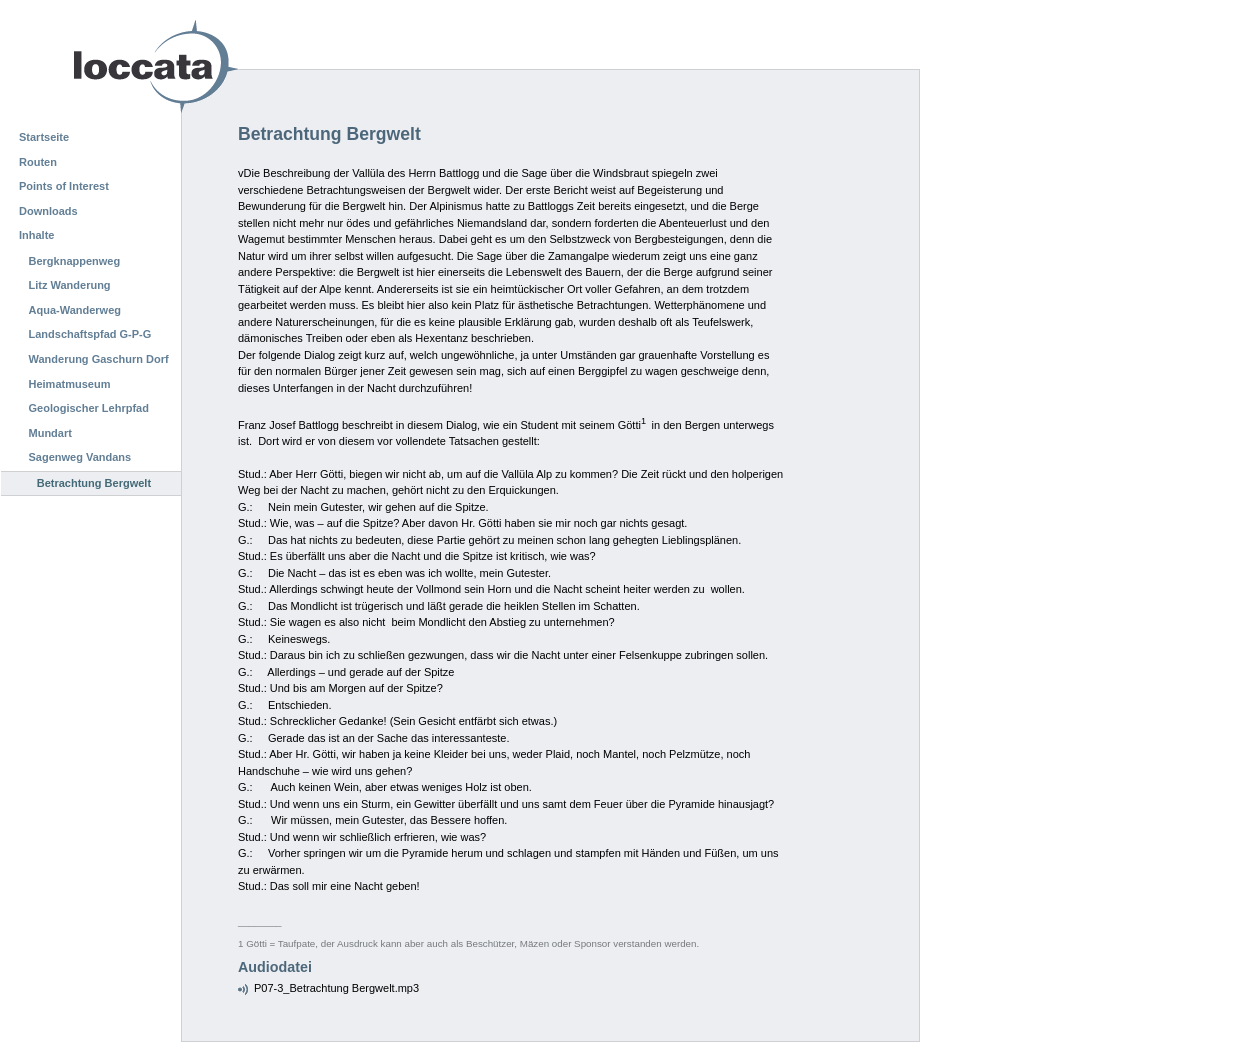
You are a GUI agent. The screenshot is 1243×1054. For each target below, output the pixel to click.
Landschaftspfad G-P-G (90, 334)
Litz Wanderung (70, 285)
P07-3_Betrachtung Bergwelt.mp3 (336, 988)
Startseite (44, 137)
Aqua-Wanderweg (75, 310)
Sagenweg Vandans (80, 457)
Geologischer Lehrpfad (89, 408)
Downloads (48, 211)
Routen (38, 162)
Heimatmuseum (70, 384)
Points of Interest (64, 186)
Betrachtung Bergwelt (94, 483)
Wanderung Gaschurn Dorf (99, 359)
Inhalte (36, 235)
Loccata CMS (105, 66)
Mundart (50, 433)
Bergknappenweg (75, 261)
